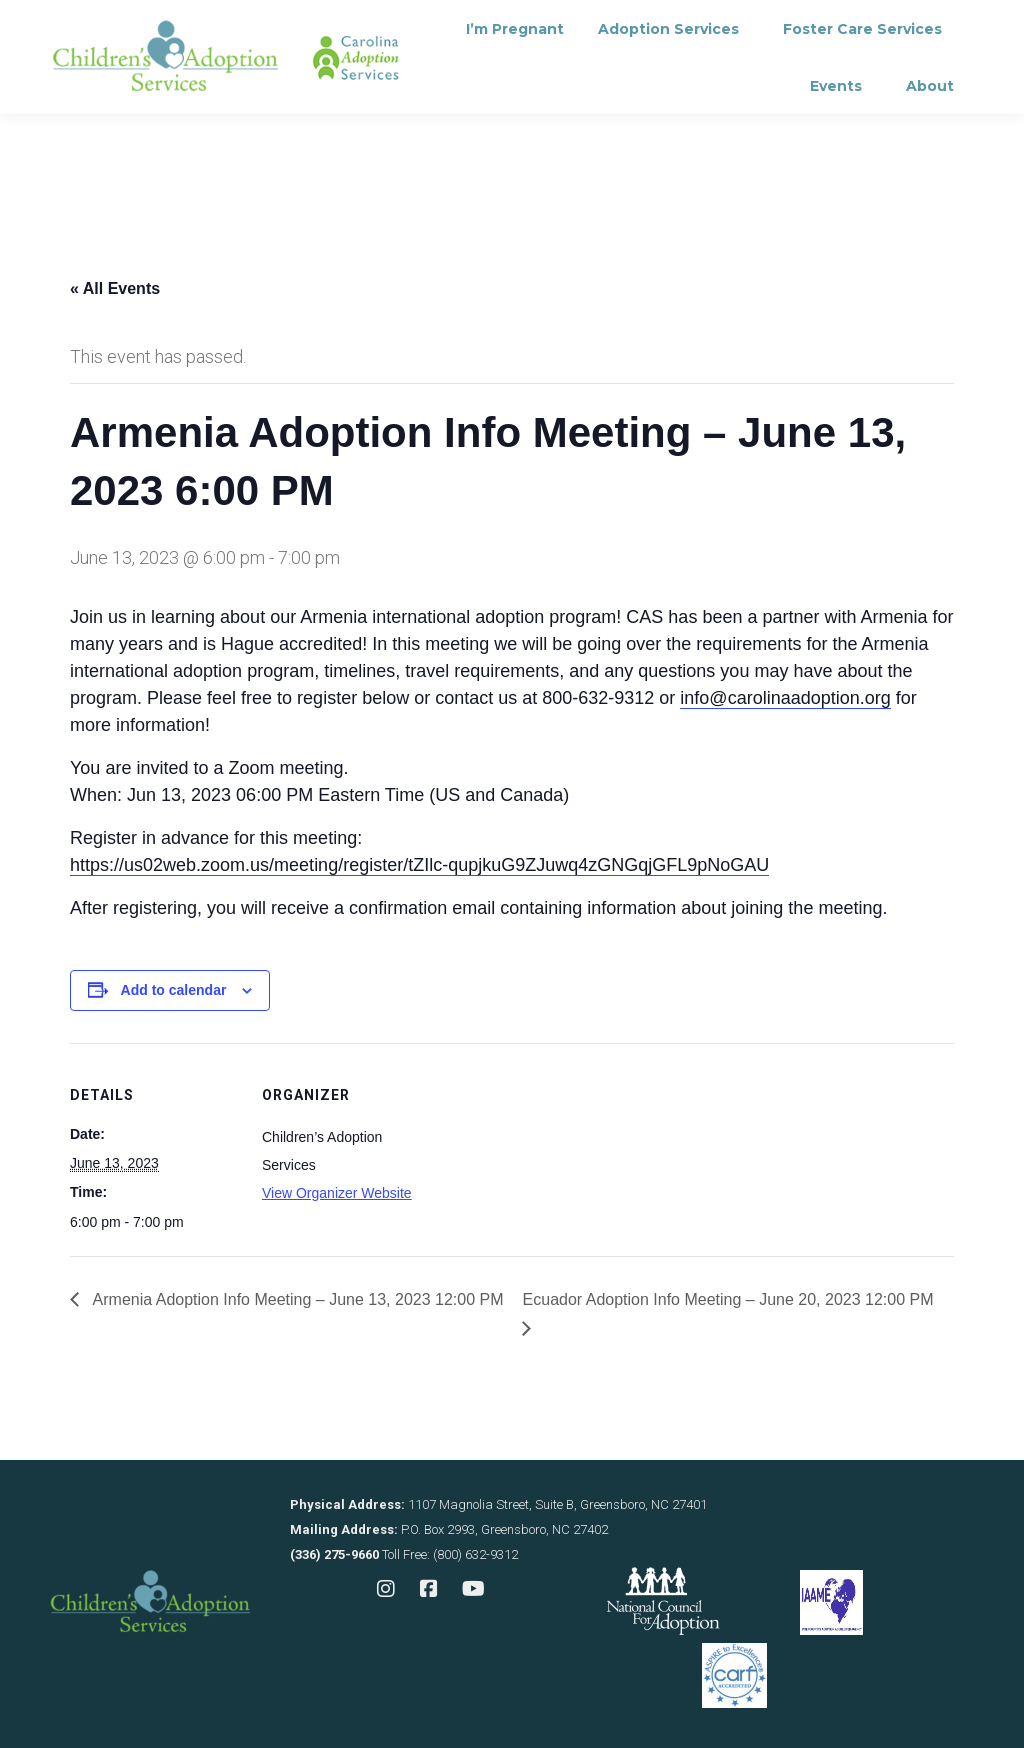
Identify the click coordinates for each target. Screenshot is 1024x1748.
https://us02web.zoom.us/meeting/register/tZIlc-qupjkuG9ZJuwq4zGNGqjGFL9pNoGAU (419, 865)
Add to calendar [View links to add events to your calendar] (174, 990)
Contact (461, 25)
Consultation (333, 25)
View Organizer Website (337, 1193)
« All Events (115, 288)
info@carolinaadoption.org (785, 698)
